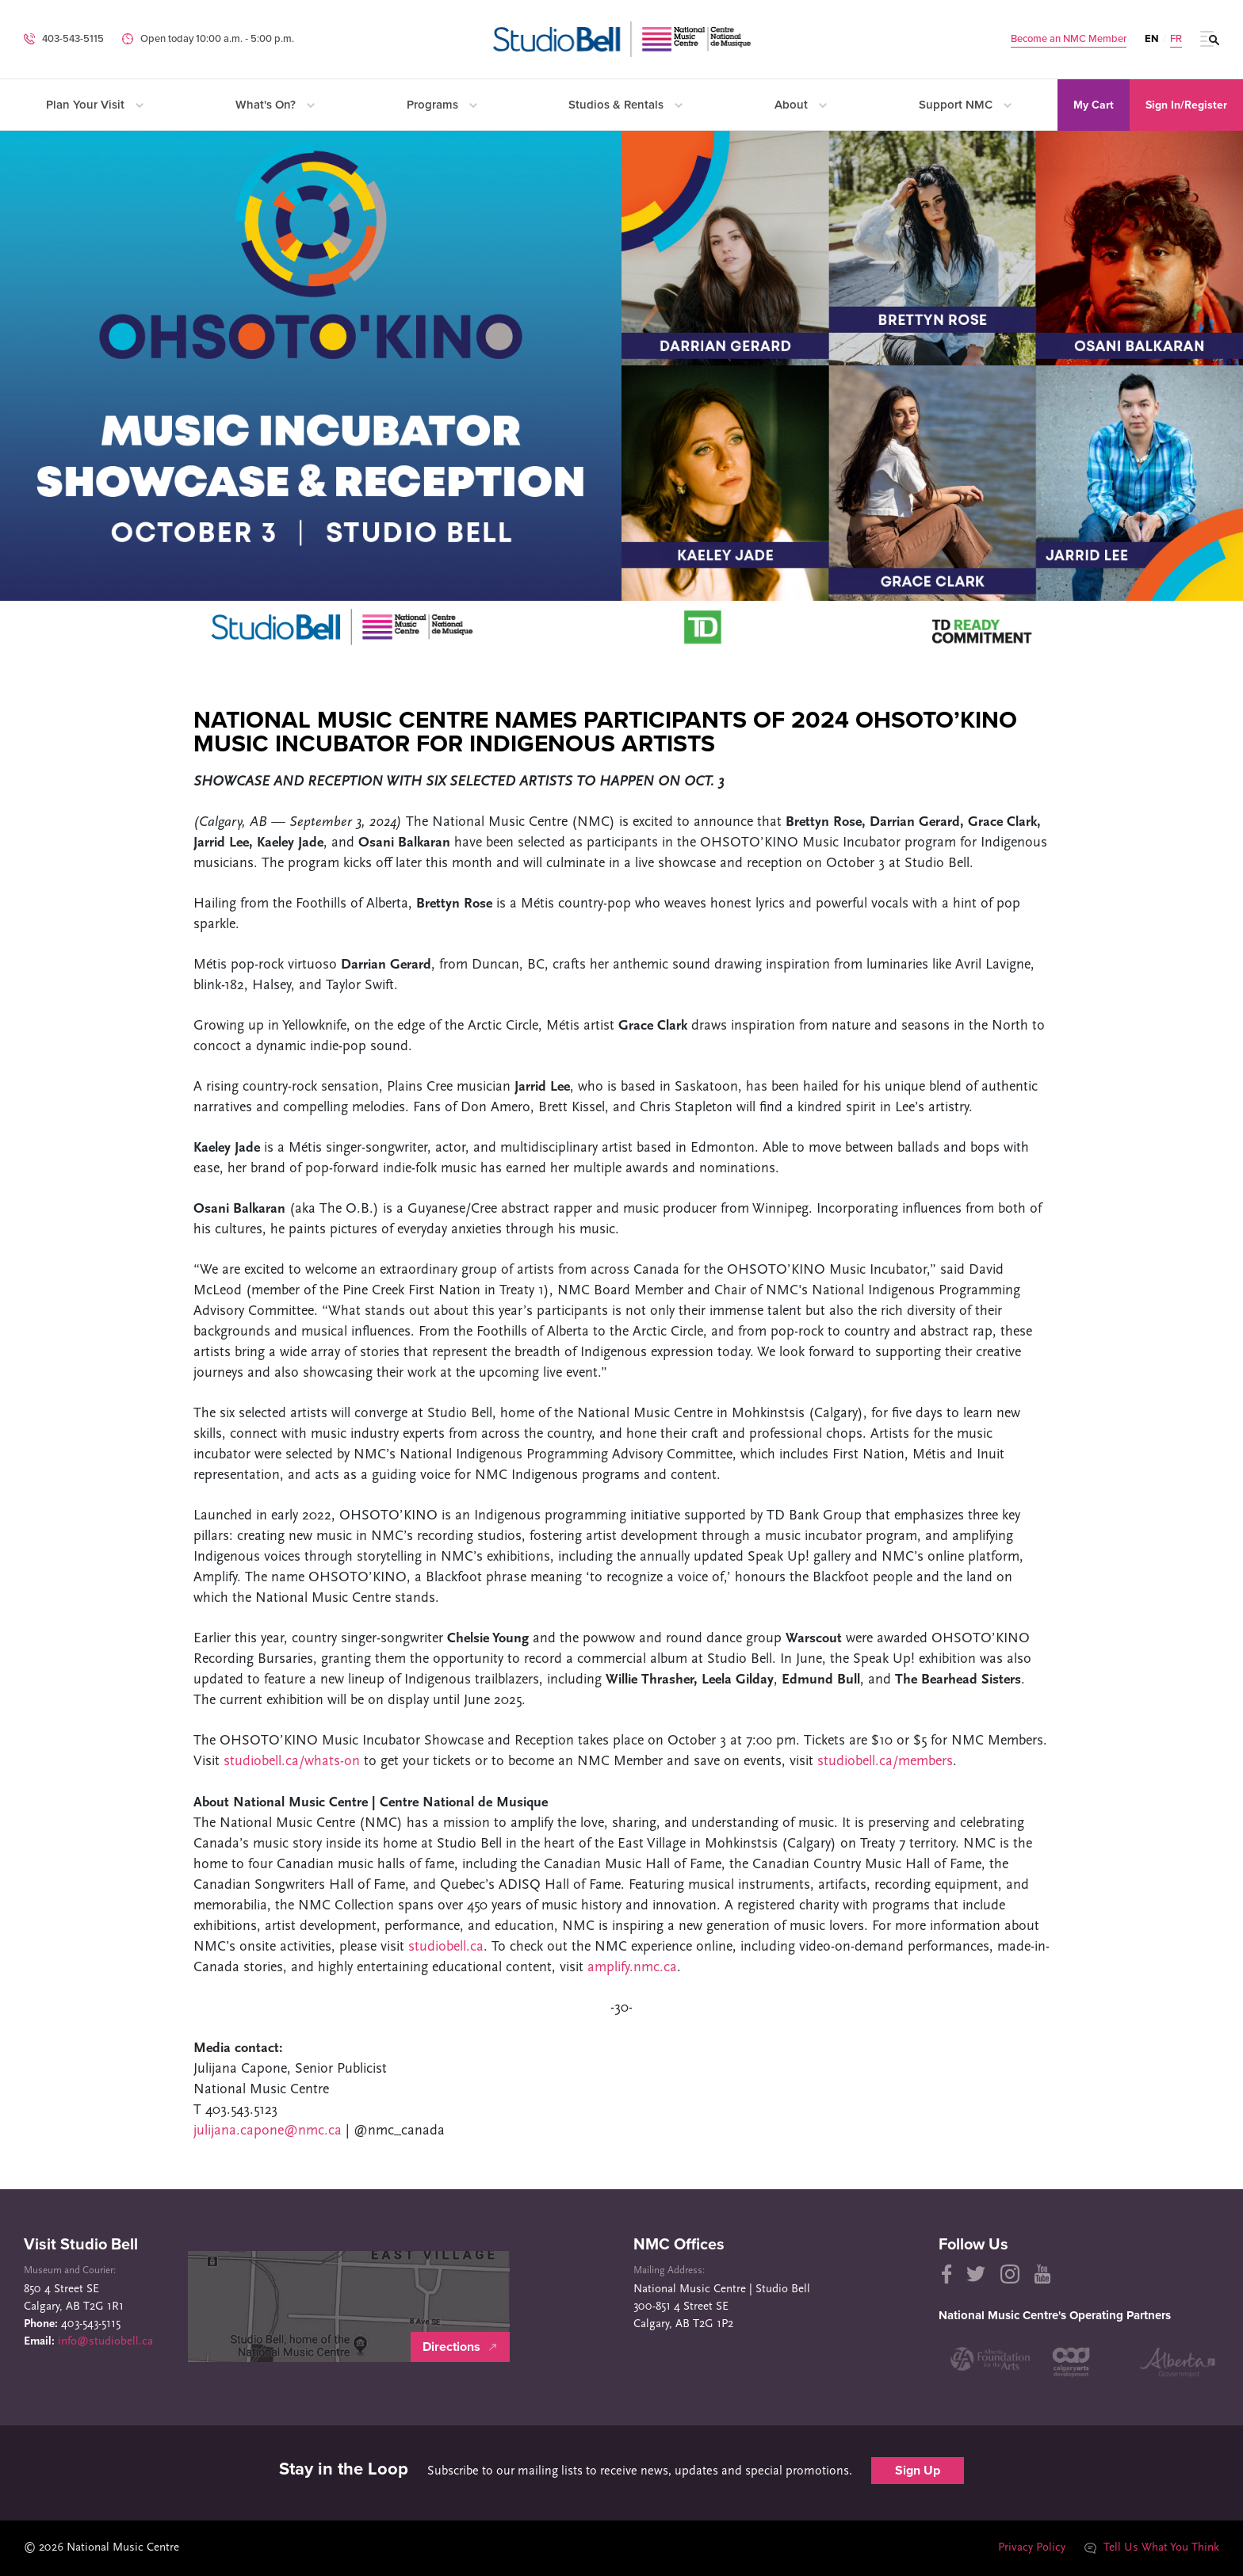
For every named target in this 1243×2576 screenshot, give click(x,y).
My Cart (1093, 105)
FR (1176, 39)
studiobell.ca (446, 1947)
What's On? (275, 104)
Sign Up (917, 2471)
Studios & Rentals (625, 104)
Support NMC (965, 104)
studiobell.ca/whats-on (292, 1761)
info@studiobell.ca (105, 2342)
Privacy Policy (1031, 2548)
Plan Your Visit (94, 104)
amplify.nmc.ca (632, 1967)
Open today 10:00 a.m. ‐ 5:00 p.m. (217, 38)
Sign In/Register (1186, 105)
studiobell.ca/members (885, 1761)
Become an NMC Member (1068, 39)
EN (1151, 38)
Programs (442, 104)
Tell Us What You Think (1151, 2548)
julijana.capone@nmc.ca (267, 2130)
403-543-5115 (73, 38)
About (800, 104)
